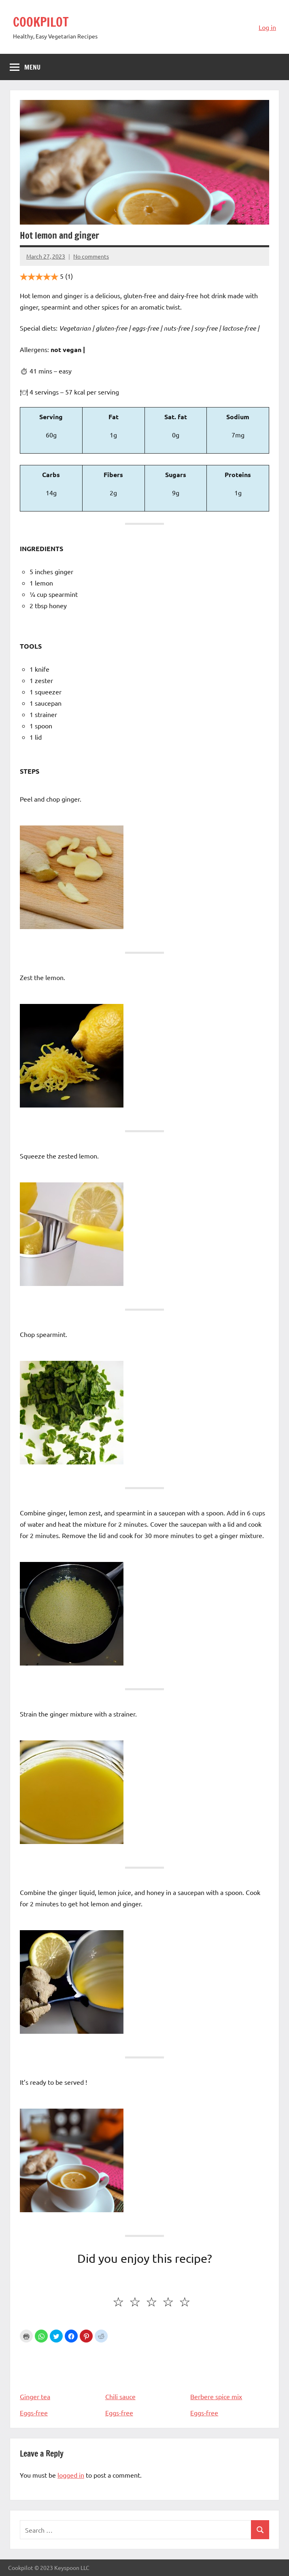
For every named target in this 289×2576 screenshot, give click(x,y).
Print (26, 2336)
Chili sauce (144, 2372)
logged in (70, 2475)
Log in (267, 27)
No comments (91, 255)
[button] (41, 2336)
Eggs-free (34, 2412)
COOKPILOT (42, 22)
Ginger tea (59, 2372)
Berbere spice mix (229, 2372)
